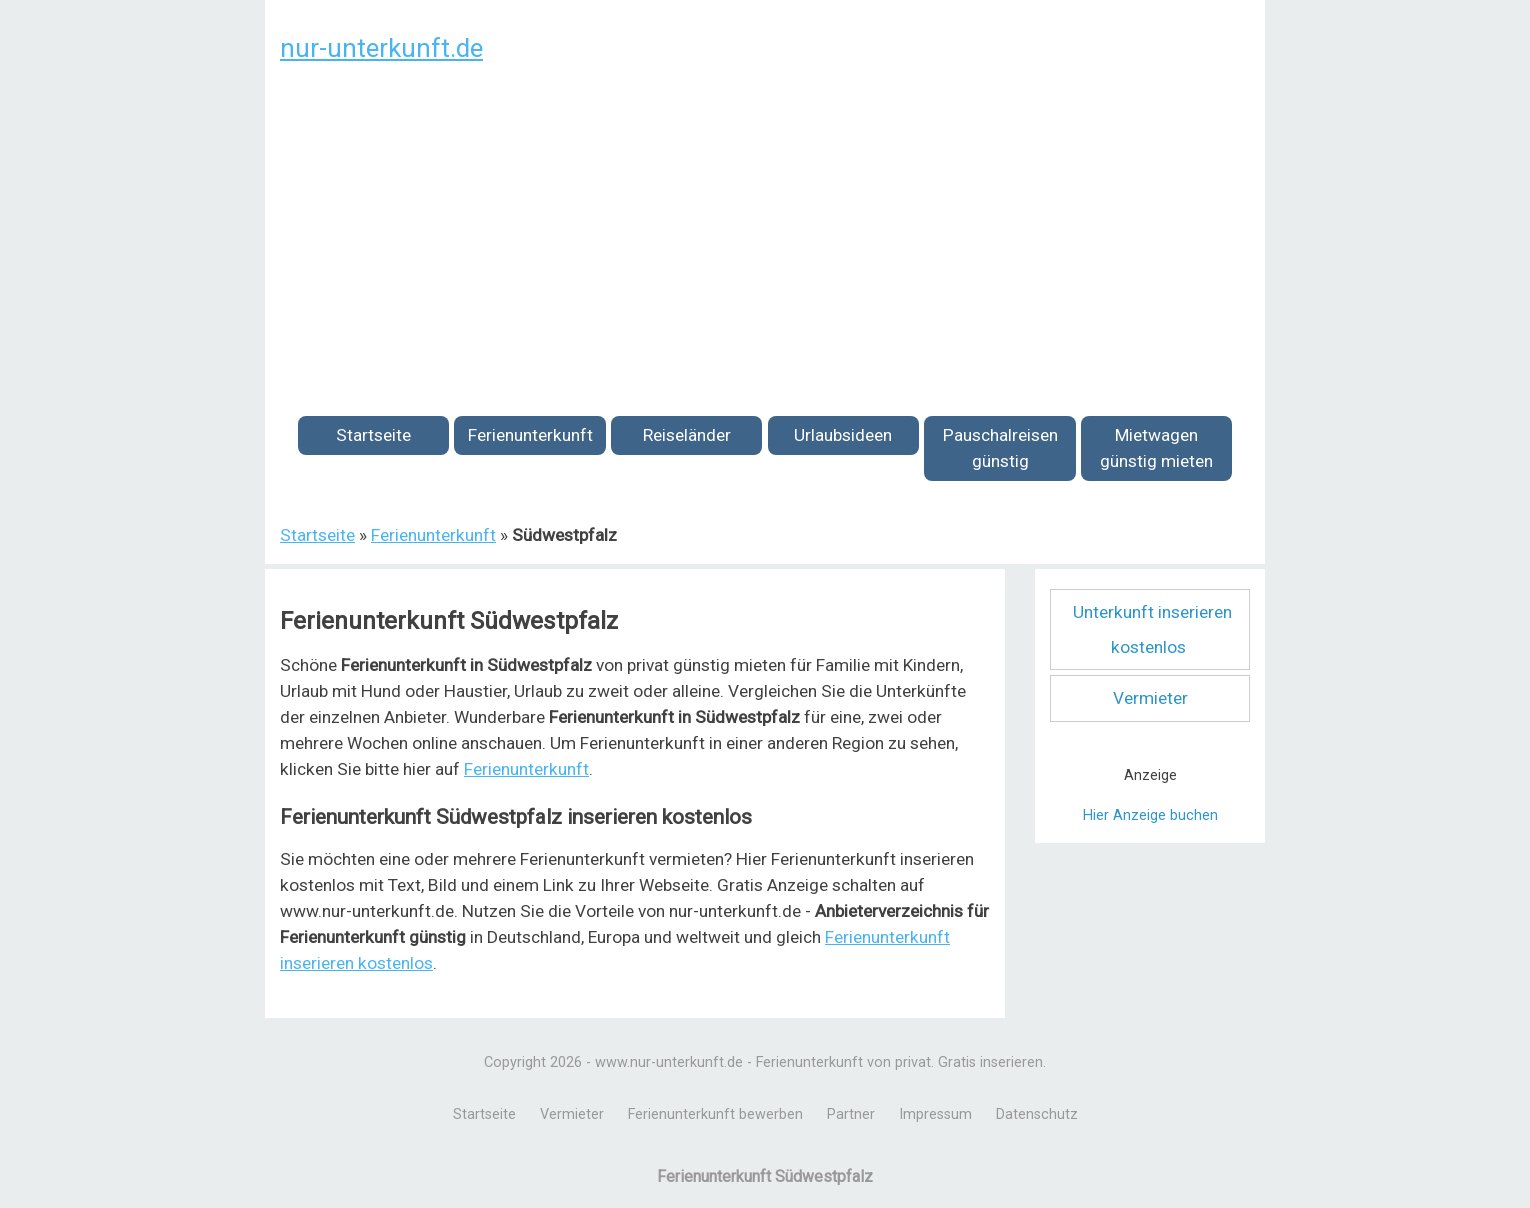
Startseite (373, 435)
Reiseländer (687, 435)
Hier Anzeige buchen (1150, 815)
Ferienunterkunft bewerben (715, 1114)
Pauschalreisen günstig (1000, 448)
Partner (851, 1114)
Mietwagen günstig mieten (1156, 448)
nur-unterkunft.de (381, 48)
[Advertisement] (765, 228)
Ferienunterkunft (530, 435)
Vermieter (1150, 698)
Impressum (935, 1114)
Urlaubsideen (843, 435)
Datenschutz (1037, 1114)
